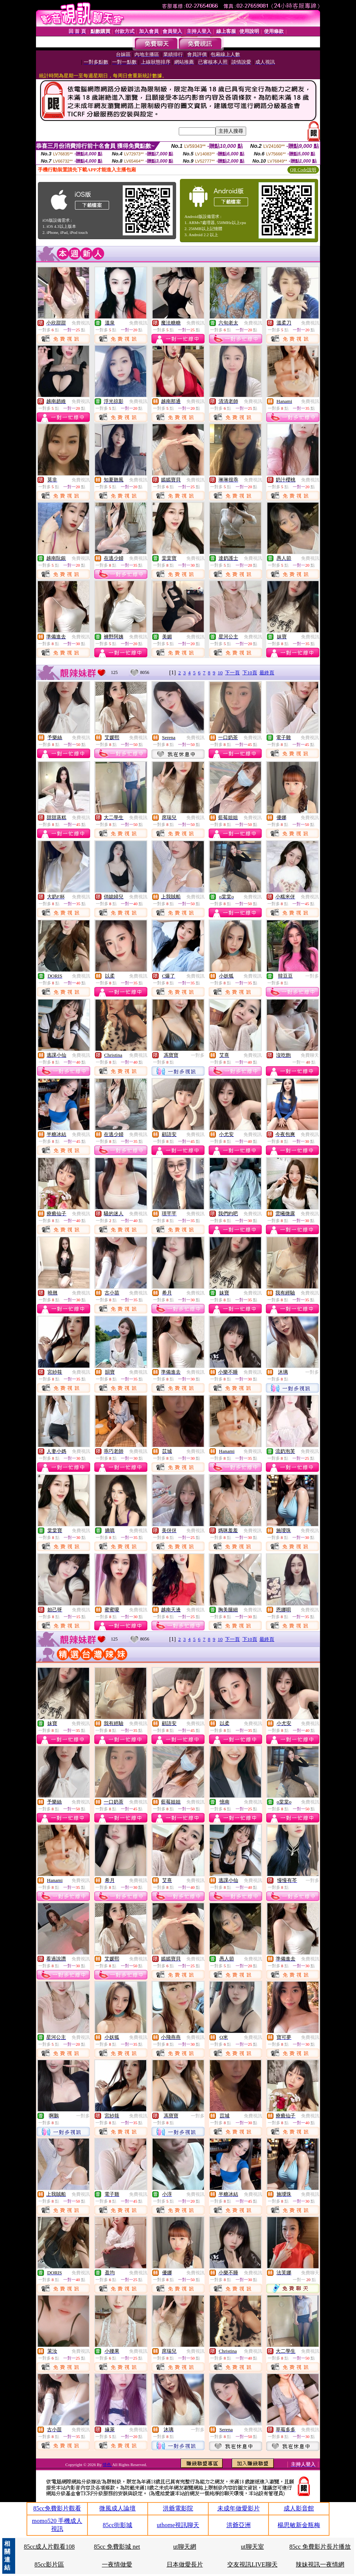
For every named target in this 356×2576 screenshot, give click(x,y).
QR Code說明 (303, 169)
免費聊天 (310, 1055)
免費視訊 (81, 323)
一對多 (312, 976)
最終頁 (266, 672)
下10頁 (249, 672)
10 (220, 672)
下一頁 (232, 672)
